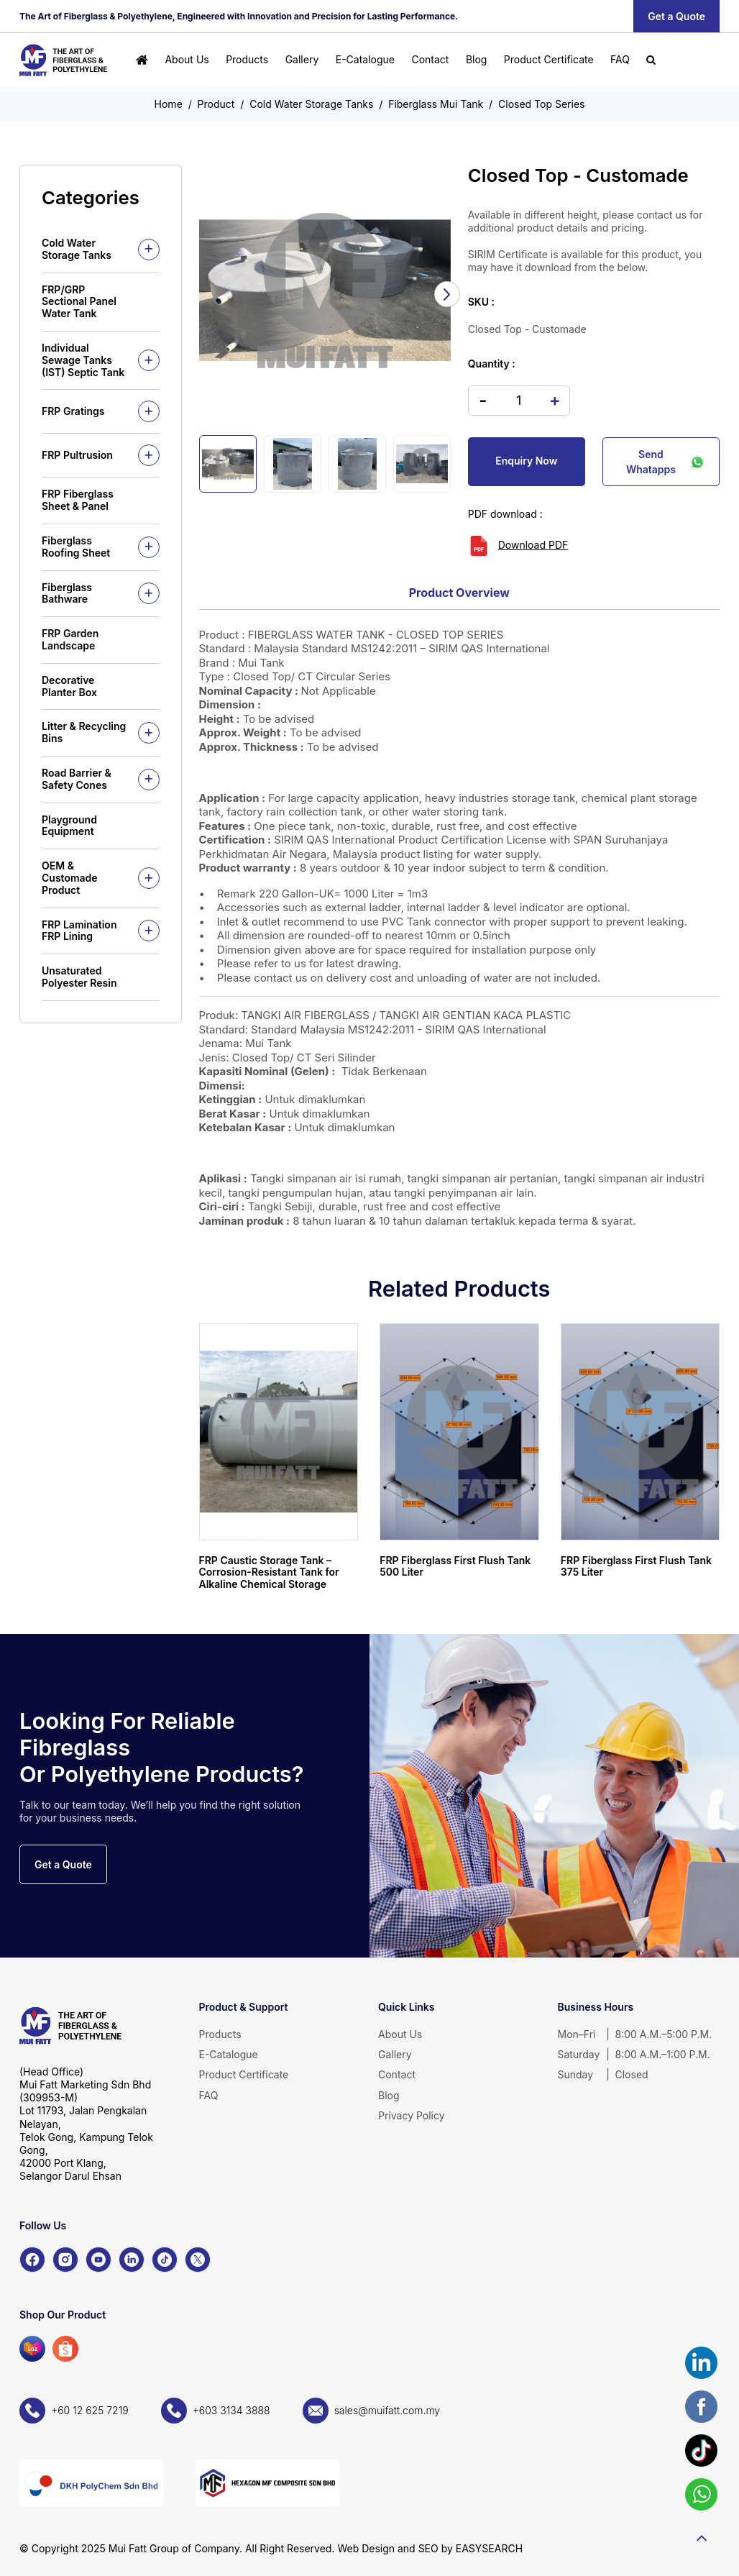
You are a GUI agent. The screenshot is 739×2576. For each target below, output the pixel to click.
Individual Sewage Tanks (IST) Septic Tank (83, 360)
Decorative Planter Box (69, 686)
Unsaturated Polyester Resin (79, 976)
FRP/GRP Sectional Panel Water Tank (79, 301)
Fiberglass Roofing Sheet (76, 546)
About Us (186, 59)
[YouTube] (98, 2260)
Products (247, 59)
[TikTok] (165, 2260)
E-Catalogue (365, 59)
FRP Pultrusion (77, 455)
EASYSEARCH (489, 2548)
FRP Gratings (73, 411)
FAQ (620, 59)
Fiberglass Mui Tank (435, 104)
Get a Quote (676, 16)
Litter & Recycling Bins (84, 732)
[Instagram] (65, 2260)
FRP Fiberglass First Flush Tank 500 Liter (455, 1566)
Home (169, 104)
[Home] (142, 60)
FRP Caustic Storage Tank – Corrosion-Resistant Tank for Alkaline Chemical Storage (269, 1572)
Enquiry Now (526, 461)
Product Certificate (549, 59)
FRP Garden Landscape (70, 639)
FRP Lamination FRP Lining (79, 930)
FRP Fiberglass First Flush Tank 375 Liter (636, 1566)
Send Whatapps (665, 461)
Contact (430, 59)
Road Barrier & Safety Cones (76, 779)
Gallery (302, 59)
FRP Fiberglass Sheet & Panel (78, 500)
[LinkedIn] (131, 2260)
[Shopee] (65, 2349)
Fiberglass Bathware (67, 593)
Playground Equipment (69, 825)
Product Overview (459, 592)
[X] (198, 2260)
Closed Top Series (541, 104)
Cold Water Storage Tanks (311, 104)
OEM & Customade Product (70, 877)
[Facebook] (32, 2260)
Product (216, 104)
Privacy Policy (411, 2115)
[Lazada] (32, 2349)
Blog (476, 59)
